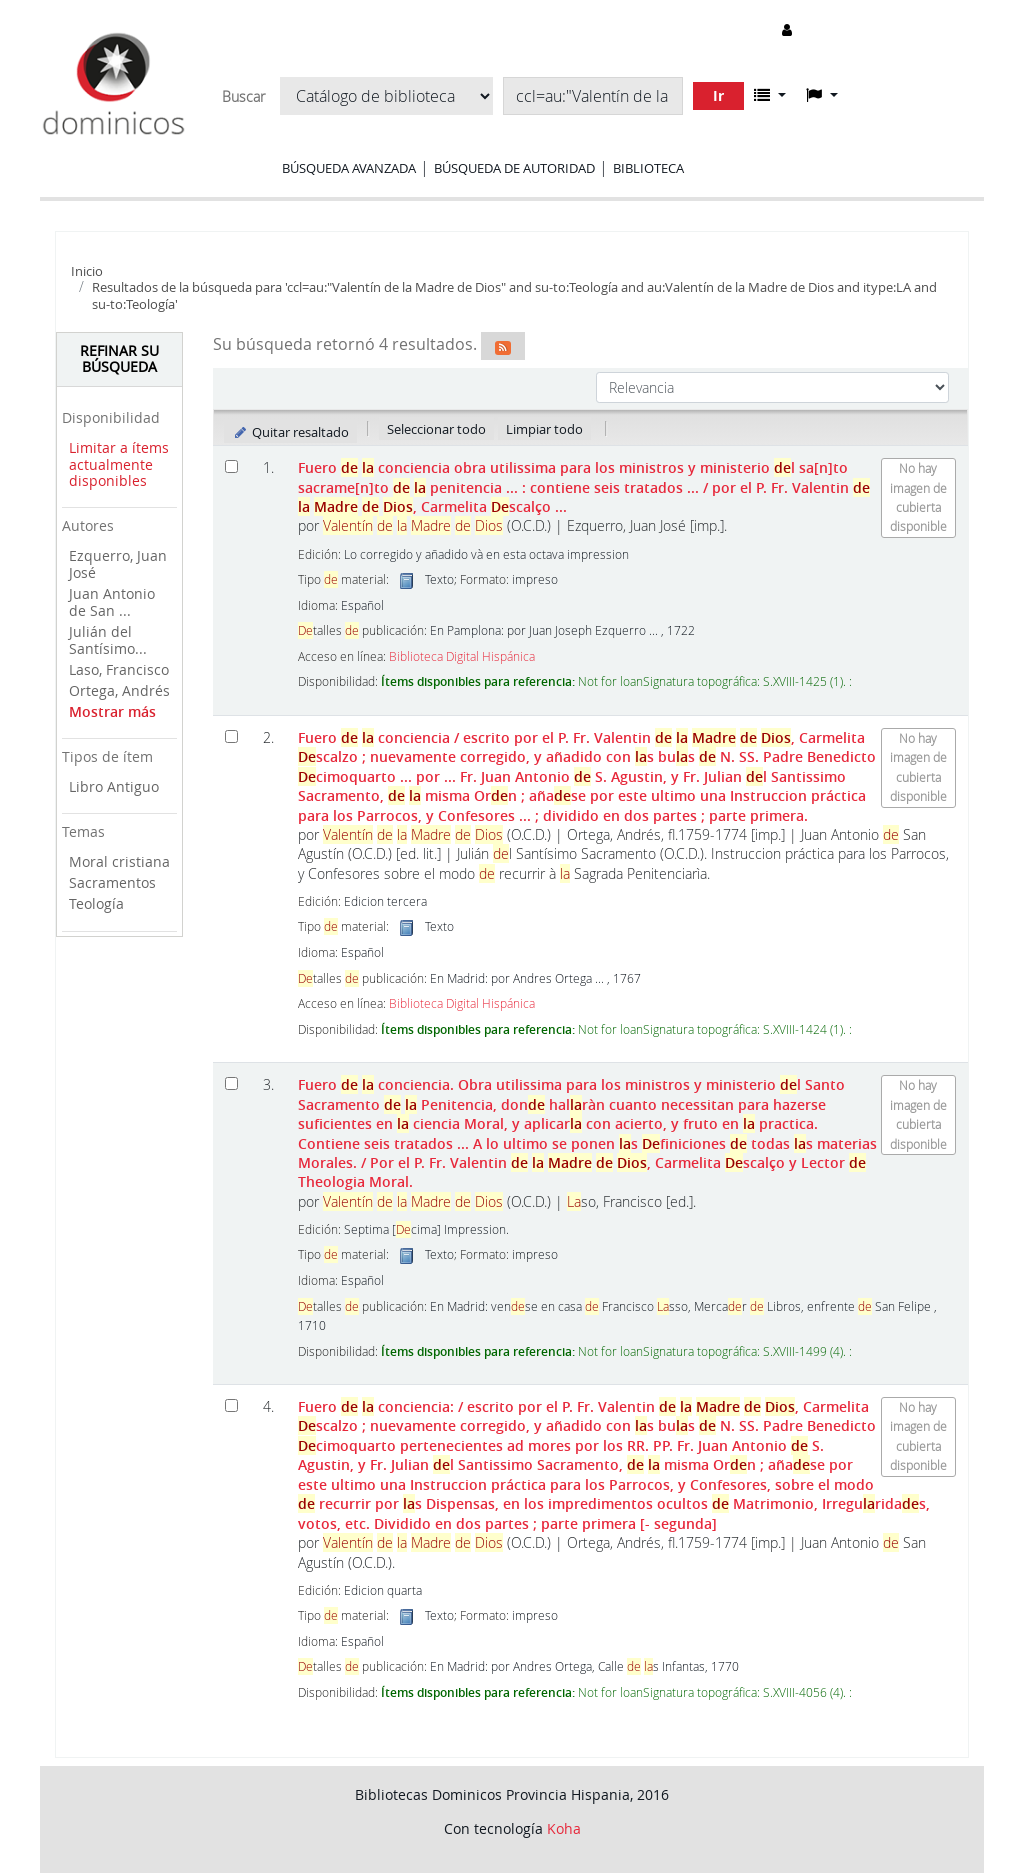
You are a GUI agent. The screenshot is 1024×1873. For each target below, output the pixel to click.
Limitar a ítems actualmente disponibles (119, 464)
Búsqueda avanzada (349, 168)
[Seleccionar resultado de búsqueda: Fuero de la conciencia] (231, 466)
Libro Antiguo (114, 786)
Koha (564, 1828)
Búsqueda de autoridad (514, 168)
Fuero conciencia (587, 776)
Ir (718, 95)
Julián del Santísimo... (108, 640)
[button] (770, 95)
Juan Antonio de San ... (112, 602)
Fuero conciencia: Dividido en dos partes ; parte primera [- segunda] (614, 1465)
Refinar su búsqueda (119, 359)
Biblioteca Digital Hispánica (462, 656)
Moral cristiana (119, 861)
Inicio (87, 271)
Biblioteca (648, 168)
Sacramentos (112, 882)
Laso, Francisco (119, 669)
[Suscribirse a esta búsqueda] (503, 346)
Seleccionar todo (436, 429)
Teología (96, 903)
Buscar (243, 97)
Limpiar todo (544, 429)
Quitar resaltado (290, 432)
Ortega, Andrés (119, 690)
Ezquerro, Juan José (118, 564)
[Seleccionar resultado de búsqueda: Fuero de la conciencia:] (231, 1405)
